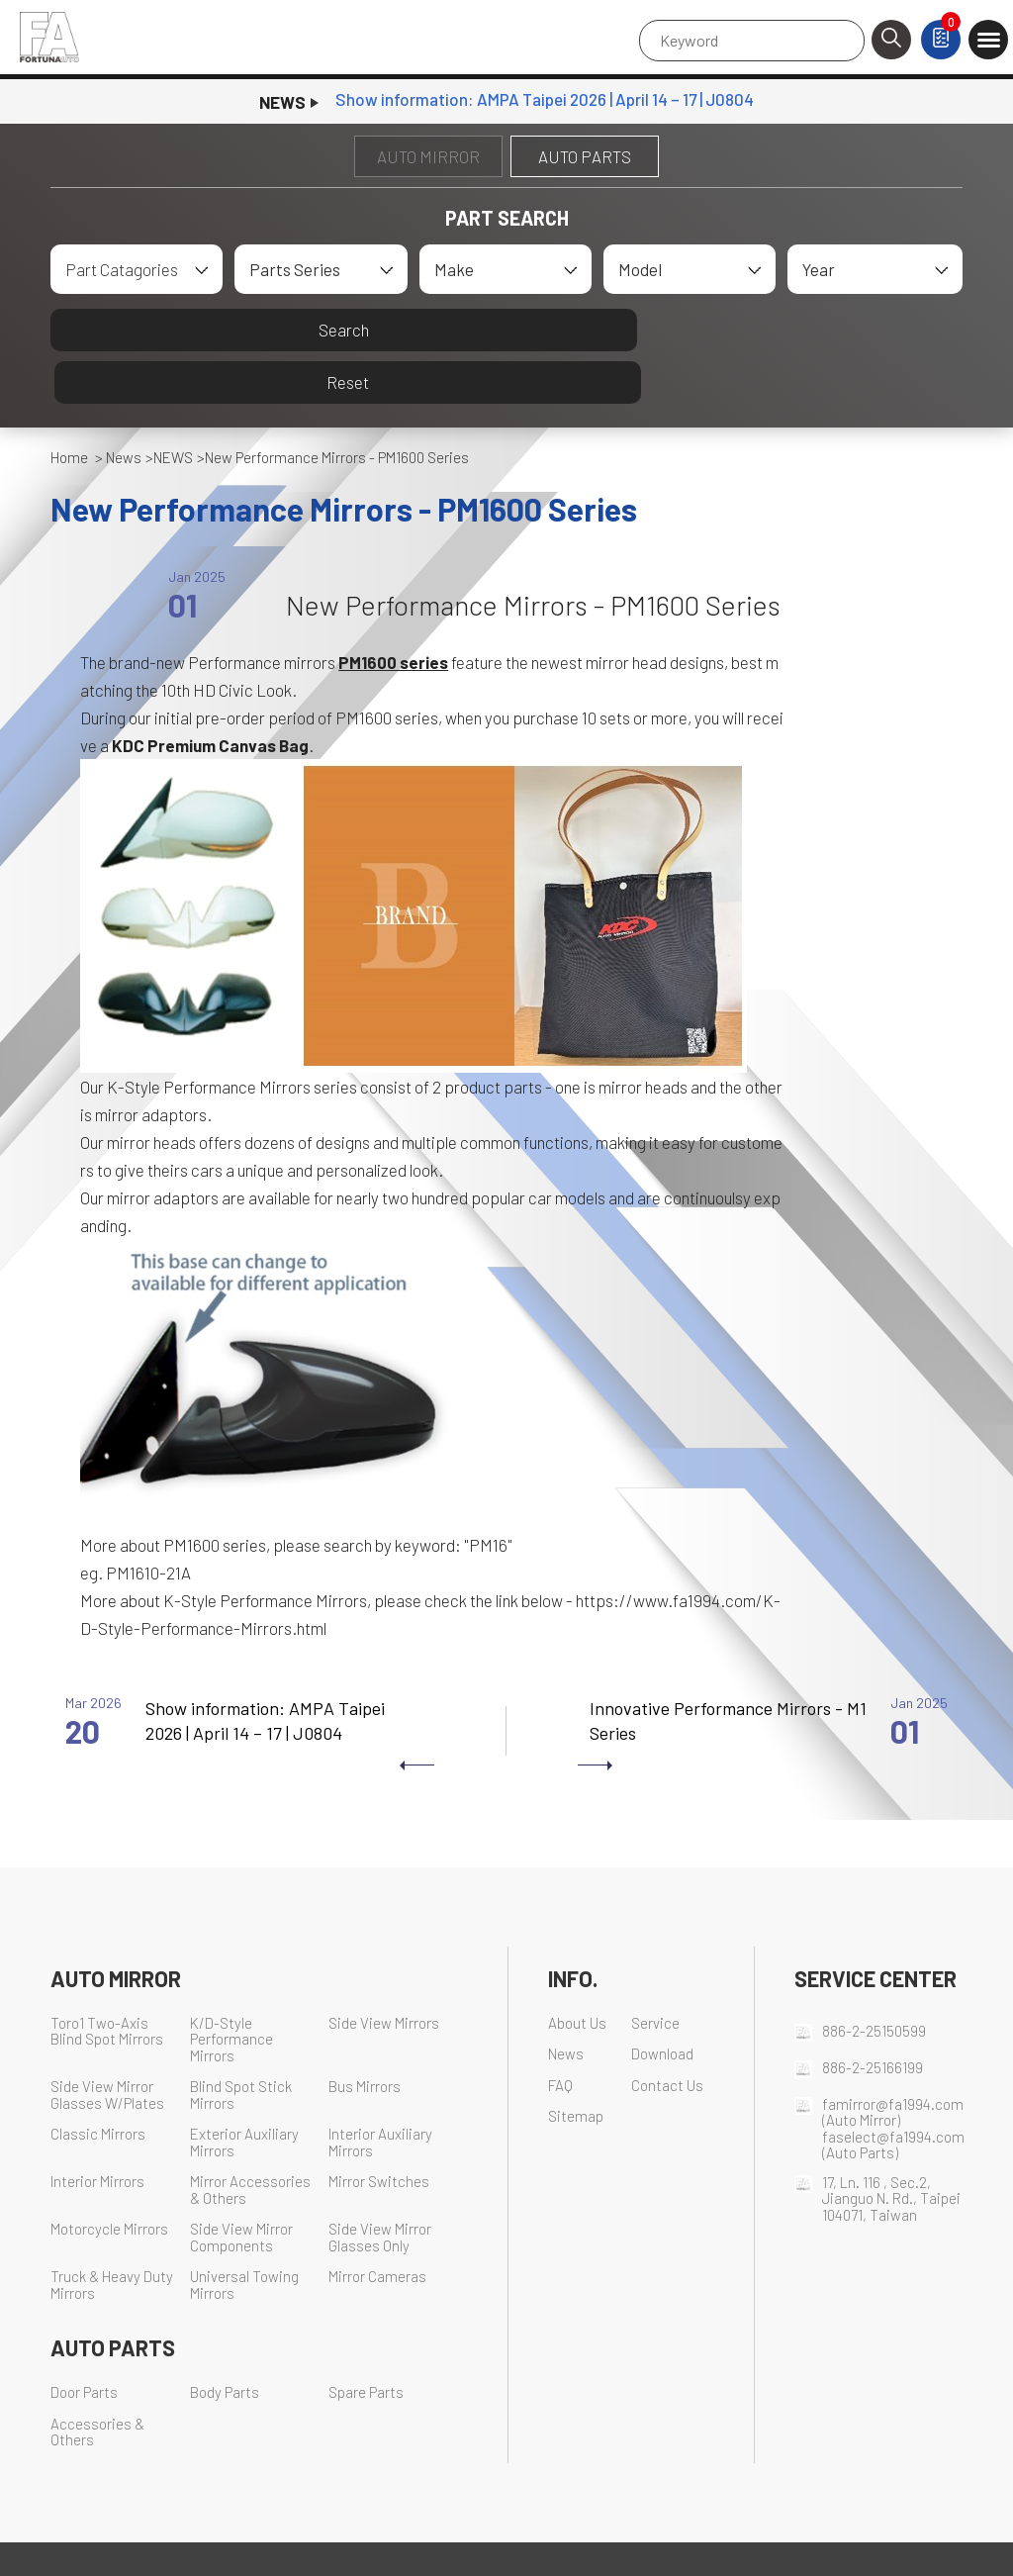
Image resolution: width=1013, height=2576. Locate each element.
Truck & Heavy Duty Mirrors (111, 2233)
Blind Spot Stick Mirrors (241, 2043)
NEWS (173, 406)
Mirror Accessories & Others (250, 2138)
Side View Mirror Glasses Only (379, 2186)
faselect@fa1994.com (893, 2084)
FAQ (560, 2033)
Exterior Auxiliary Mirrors (244, 2091)
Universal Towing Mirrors (244, 2233)
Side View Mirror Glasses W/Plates (107, 2043)
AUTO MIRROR (428, 156)
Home (69, 406)
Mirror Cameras (377, 2225)
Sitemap (575, 2064)
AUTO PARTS (584, 156)
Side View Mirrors (383, 1970)
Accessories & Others (97, 2380)
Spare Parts (366, 2341)
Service (655, 1970)
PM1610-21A (148, 1521)
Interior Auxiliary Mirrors (380, 2091)
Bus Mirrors (364, 2035)
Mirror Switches (378, 2130)
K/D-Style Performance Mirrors (231, 1987)
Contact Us (667, 2033)
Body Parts (224, 2341)
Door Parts (84, 2341)
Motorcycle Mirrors (109, 2177)
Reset (736, 329)
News (123, 406)
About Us (577, 1970)
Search (276, 329)
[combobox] (136, 269)
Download (662, 2002)
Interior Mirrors (97, 2130)
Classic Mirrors (97, 2082)
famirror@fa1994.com (893, 2051)
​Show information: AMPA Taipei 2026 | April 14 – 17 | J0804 (544, 102)
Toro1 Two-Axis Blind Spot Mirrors (106, 1979)
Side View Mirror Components (241, 2186)
